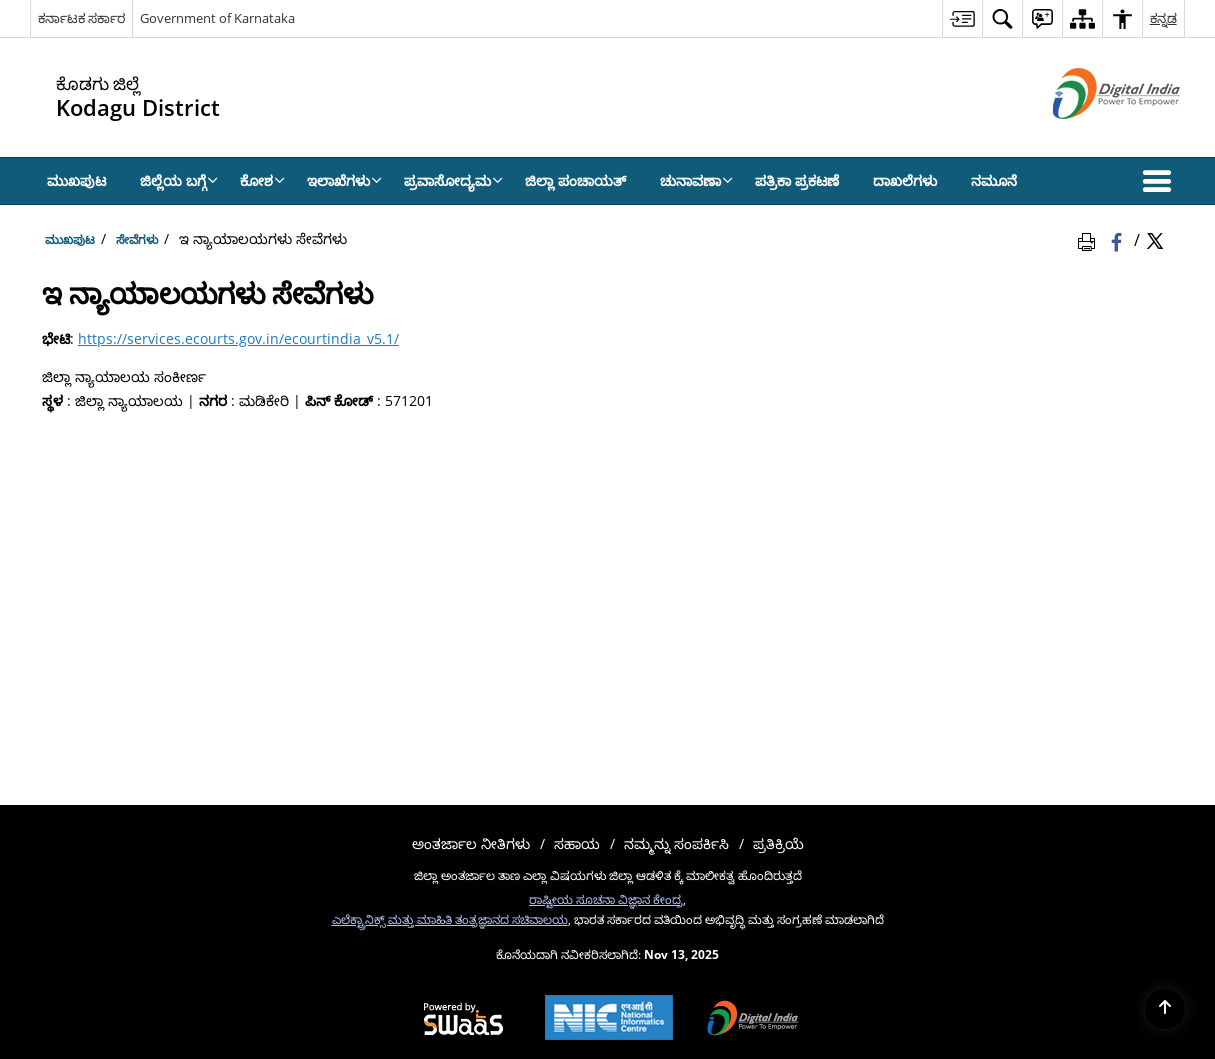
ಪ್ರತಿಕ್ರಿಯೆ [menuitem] (778, 843)
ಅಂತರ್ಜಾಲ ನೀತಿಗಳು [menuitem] (471, 843)
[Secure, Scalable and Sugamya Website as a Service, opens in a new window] (463, 1020)
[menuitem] (962, 18)
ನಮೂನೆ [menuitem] (994, 180)
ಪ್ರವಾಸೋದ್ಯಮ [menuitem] (453, 180)
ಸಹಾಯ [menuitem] (577, 843)
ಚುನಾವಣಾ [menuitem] (696, 180)
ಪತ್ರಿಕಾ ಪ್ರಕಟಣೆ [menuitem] (797, 180)
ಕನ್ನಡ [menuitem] (1163, 18)
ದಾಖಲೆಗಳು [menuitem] (905, 180)
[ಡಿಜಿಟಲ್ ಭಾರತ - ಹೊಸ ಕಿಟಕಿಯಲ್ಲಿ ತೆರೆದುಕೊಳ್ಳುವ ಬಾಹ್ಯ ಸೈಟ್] (1091, 135)
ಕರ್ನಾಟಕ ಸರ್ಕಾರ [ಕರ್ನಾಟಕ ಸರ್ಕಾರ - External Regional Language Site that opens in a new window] (81, 18)
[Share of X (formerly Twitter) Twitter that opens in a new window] (1155, 239)
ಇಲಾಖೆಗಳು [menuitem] (344, 180)
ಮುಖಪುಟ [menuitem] (76, 180)
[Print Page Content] (1090, 239)
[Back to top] (1165, 1009)
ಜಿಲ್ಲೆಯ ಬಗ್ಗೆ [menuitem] (179, 180)
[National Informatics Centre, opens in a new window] (609, 1019)
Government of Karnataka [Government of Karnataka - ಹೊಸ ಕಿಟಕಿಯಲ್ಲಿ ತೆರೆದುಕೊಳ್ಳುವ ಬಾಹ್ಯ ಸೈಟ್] (217, 18)
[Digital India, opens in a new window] (753, 1020)
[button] (1161, 181)
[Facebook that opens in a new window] (1118, 239)
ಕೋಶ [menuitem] (262, 180)
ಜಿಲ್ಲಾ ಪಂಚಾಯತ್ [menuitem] (575, 180)
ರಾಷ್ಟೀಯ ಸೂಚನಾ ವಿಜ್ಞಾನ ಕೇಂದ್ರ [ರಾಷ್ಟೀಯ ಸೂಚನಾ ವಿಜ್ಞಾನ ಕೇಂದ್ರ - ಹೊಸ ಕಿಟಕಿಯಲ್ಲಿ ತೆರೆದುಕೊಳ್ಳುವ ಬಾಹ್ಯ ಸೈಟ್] (606, 899)
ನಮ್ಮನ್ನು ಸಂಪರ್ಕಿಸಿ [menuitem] (676, 843)
